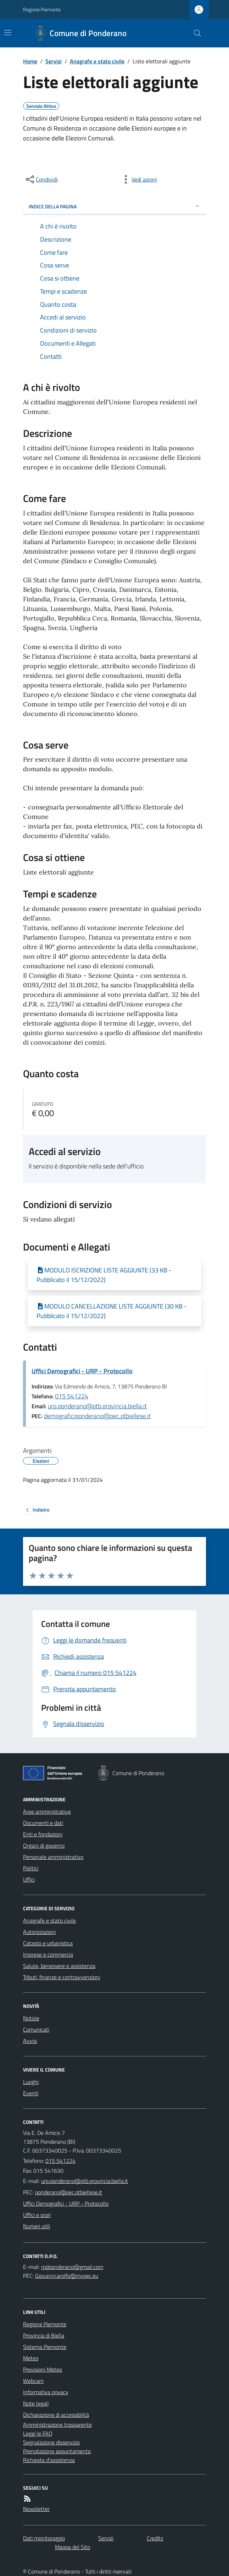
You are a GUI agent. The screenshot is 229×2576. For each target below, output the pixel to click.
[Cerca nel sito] (194, 33)
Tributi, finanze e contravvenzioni (61, 1977)
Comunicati (36, 2029)
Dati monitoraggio (44, 2538)
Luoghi (31, 2082)
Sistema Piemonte (44, 2347)
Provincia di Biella (43, 2335)
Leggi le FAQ (37, 2433)
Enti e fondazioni (42, 1834)
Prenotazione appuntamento (57, 2451)
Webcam (33, 2380)
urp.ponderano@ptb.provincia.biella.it (97, 1406)
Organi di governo (44, 1845)
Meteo (30, 2358)
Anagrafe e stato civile (97, 61)
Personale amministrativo (53, 1857)
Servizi (53, 61)
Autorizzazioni (39, 1932)
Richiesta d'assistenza (49, 2460)
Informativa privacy (45, 2392)
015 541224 (71, 1396)
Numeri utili (36, 2226)
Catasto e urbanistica (48, 1943)
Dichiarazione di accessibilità (56, 2414)
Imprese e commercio (48, 1954)
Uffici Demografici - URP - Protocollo (82, 1371)
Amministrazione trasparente (57, 2424)
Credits (155, 2538)
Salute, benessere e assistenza (59, 1966)
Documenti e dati (43, 1823)
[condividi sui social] (41, 179)
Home (30, 61)
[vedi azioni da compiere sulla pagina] (138, 179)
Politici (30, 1868)
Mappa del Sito (72, 2547)
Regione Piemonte (42, 9)
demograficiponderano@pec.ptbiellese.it (97, 1416)
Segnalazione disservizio (51, 2442)
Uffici (29, 1879)
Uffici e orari (37, 2215)
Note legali (36, 2403)
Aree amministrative (47, 1811)
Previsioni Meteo (42, 2369)
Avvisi (30, 2041)
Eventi (30, 2093)
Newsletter (36, 2509)
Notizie (31, 2018)
